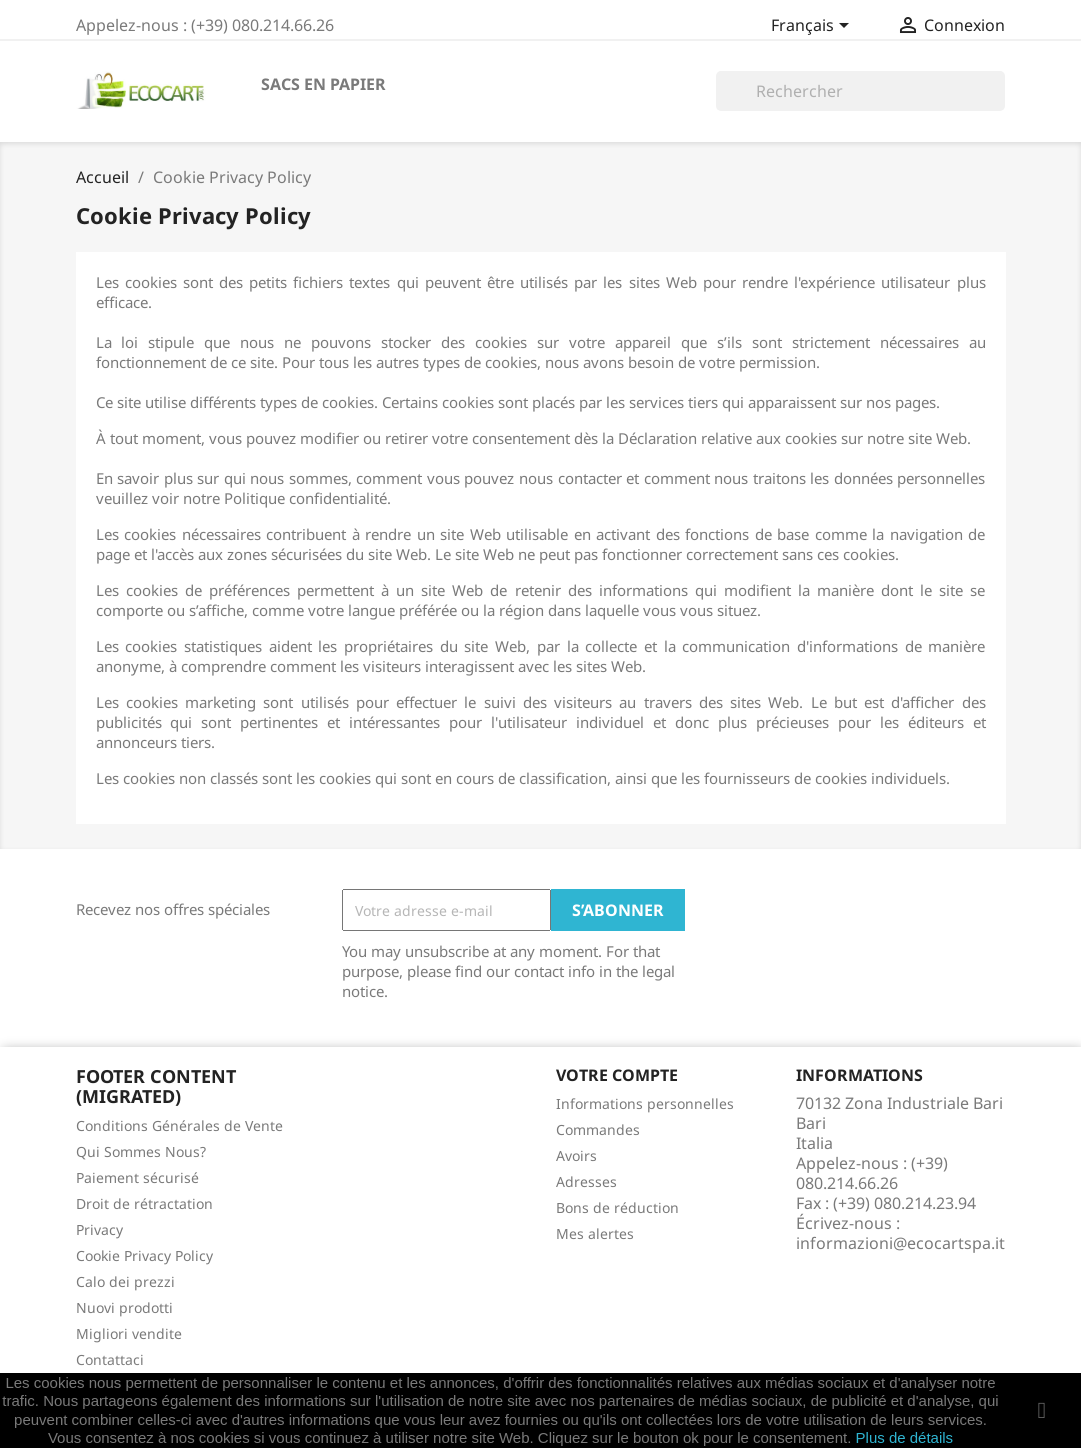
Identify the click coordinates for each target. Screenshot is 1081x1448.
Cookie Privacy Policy (144, 1255)
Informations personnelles (645, 1103)
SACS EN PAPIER (323, 84)
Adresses (586, 1181)
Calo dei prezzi (125, 1281)
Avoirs (576, 1155)
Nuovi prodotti (124, 1307)
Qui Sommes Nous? (141, 1151)
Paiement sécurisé (137, 1177)
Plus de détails (905, 1437)
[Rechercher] (860, 91)
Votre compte (617, 1075)
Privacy (99, 1229)
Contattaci (110, 1359)
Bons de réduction (617, 1207)
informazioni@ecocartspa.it (900, 1243)
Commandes (598, 1129)
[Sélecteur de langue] (813, 27)
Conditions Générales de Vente (179, 1125)
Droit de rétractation (144, 1203)
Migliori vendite (129, 1333)
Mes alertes (595, 1233)
